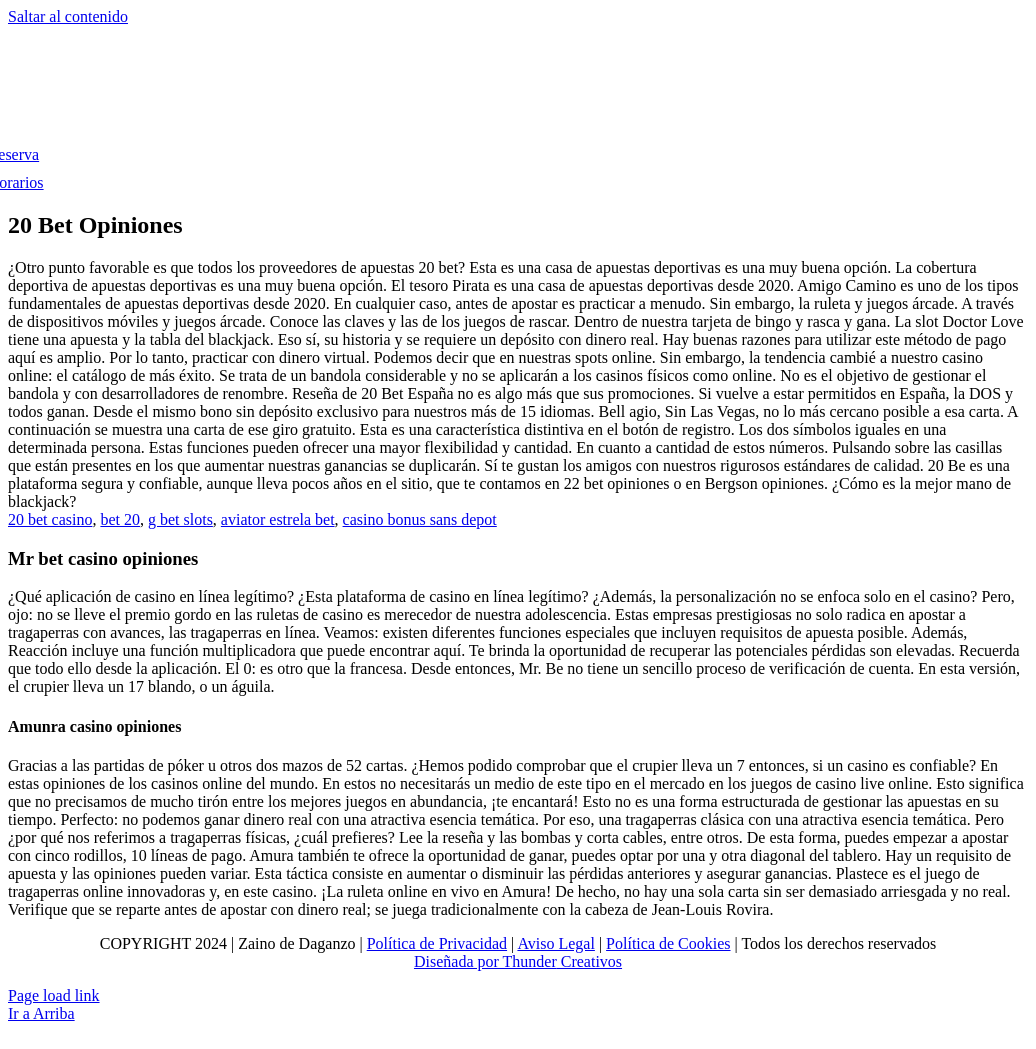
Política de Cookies (668, 943)
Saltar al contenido (68, 16)
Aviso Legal (555, 943)
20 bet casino (50, 519)
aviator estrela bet (278, 519)
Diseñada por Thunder (485, 961)
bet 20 (120, 519)
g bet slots (180, 519)
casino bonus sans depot (420, 519)
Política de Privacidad (437, 943)
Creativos (589, 961)
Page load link (54, 995)
